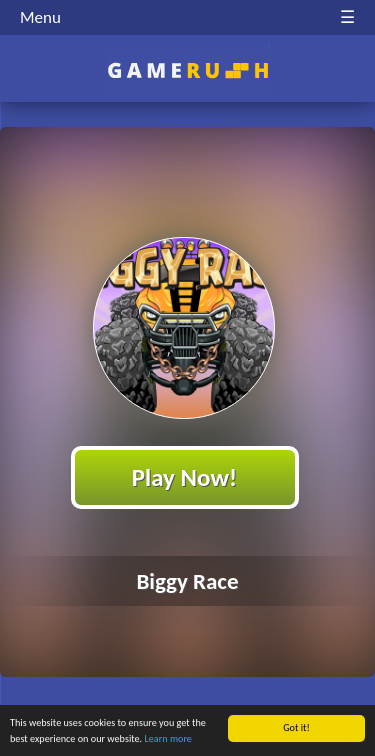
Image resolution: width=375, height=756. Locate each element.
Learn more (168, 739)
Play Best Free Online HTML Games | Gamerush (187, 70)
